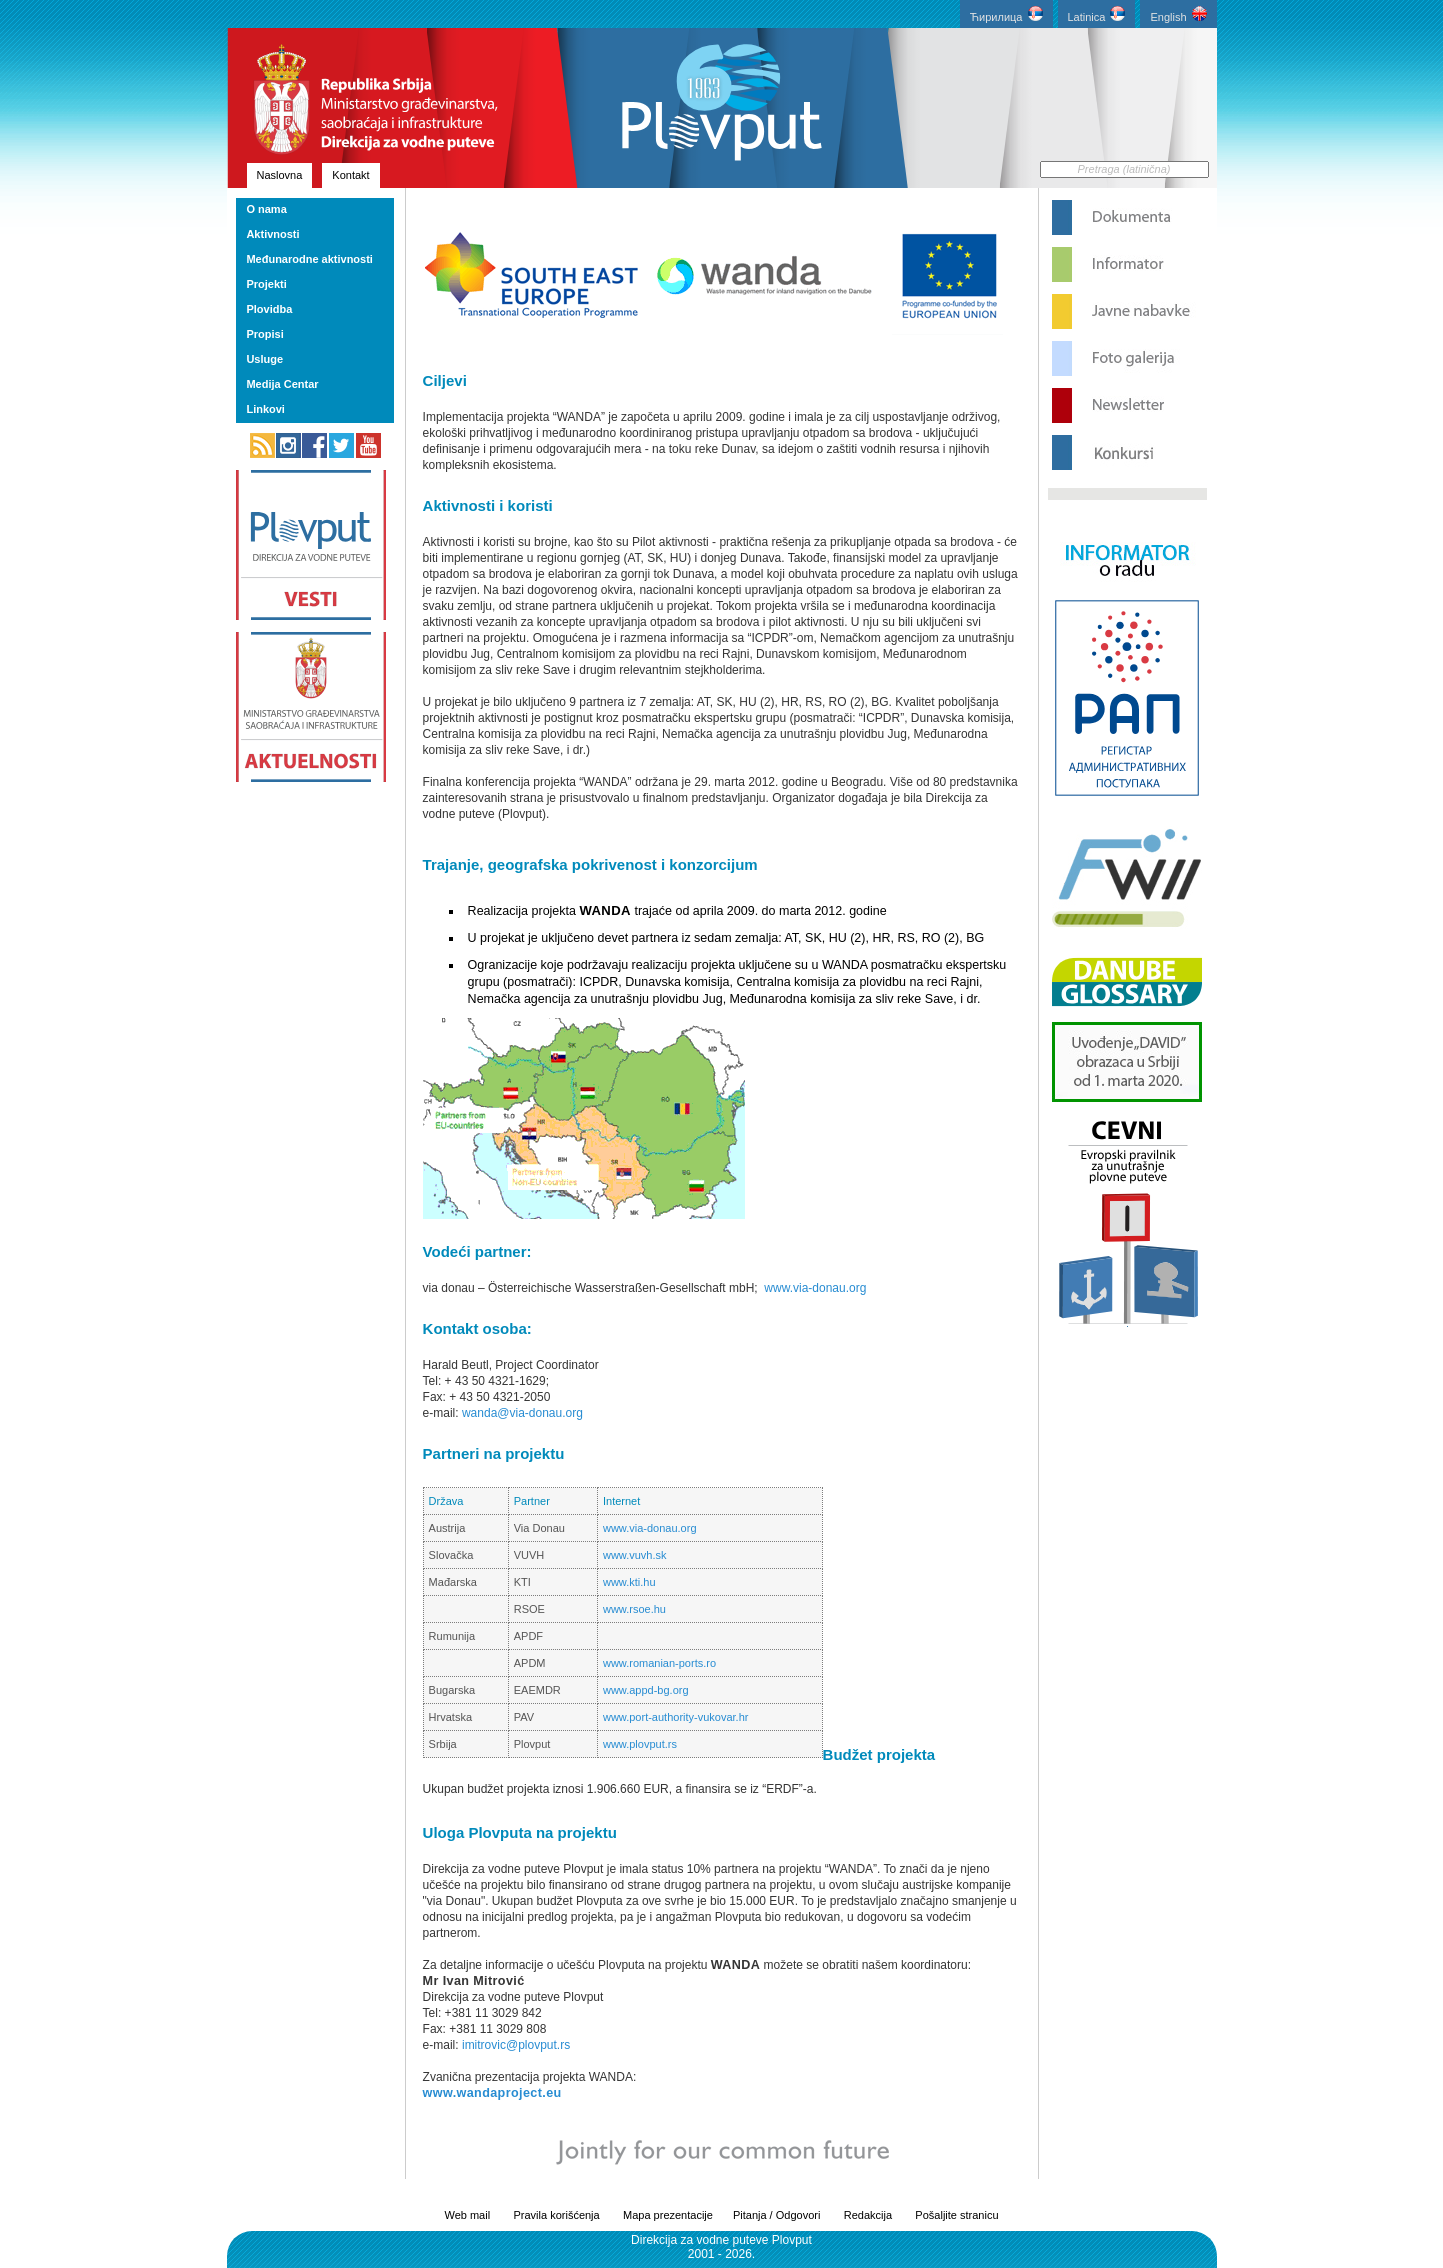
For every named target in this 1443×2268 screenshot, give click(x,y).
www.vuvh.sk (635, 1555)
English (1178, 14)
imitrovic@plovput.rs (515, 2045)
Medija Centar (282, 384)
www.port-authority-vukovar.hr (676, 1717)
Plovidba (269, 309)
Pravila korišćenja (556, 2215)
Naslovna (280, 175)
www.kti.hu (629, 1582)
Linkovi (265, 409)
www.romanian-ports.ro (659, 1663)
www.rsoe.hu (634, 1609)
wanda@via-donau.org (522, 1413)
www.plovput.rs (640, 1744)
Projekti (266, 284)
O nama (266, 209)
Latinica (1097, 14)
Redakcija (868, 2215)
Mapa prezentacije (668, 2215)
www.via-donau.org (815, 1288)
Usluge (264, 359)
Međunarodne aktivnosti (309, 259)
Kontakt (350, 175)
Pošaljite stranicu (956, 2215)
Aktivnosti (272, 234)
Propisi (264, 334)
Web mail (467, 2215)
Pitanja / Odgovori (776, 2215)
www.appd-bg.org (646, 1690)
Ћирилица (1006, 14)
